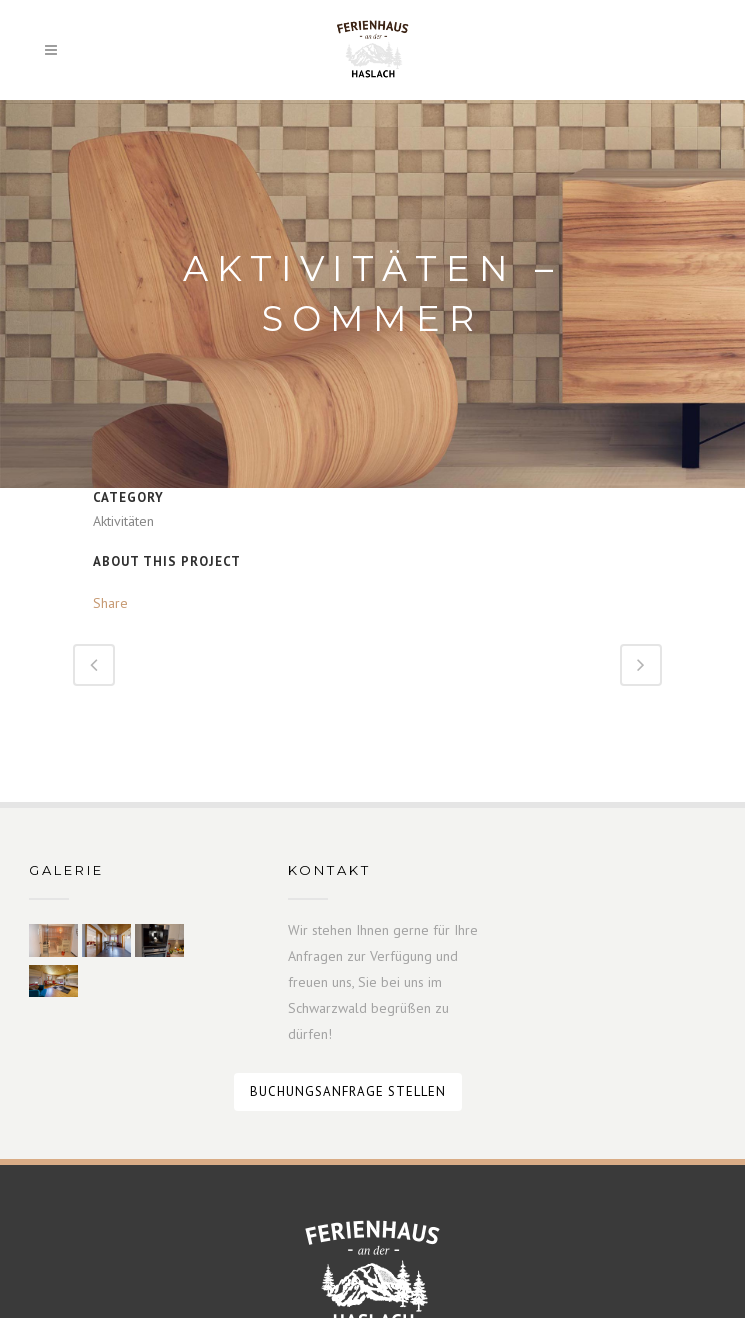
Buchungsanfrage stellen (348, 1091)
